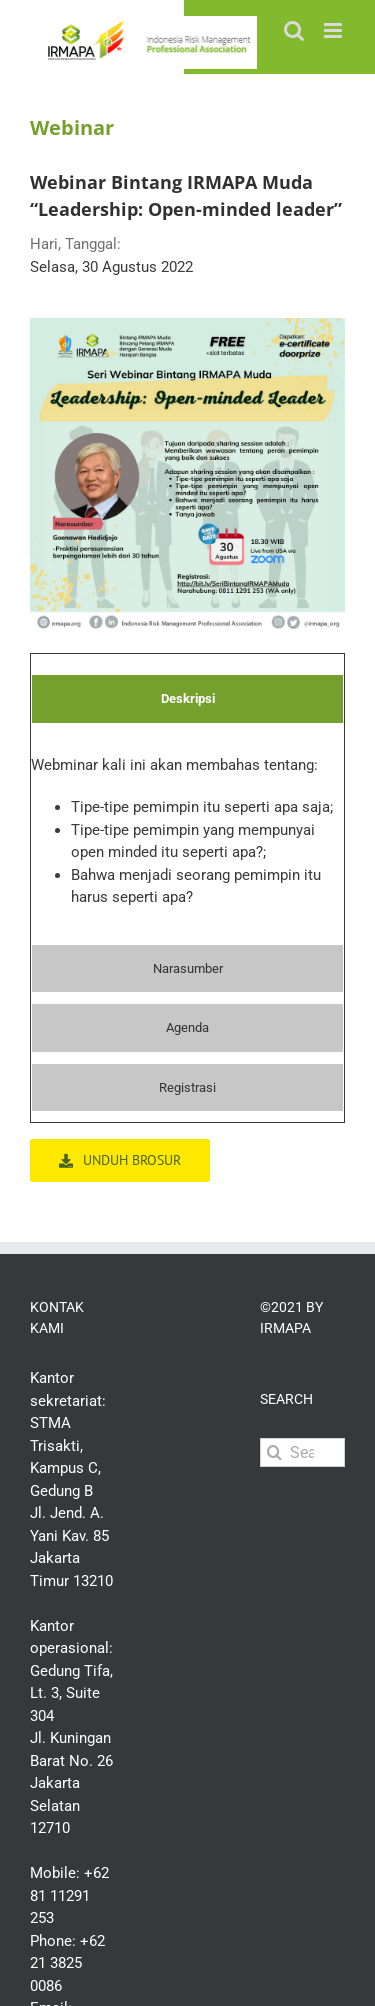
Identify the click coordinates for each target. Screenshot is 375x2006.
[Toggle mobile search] (294, 30)
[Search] (274, 1452)
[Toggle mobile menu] (334, 30)
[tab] (187, 699)
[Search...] (302, 1452)
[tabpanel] (187, 839)
